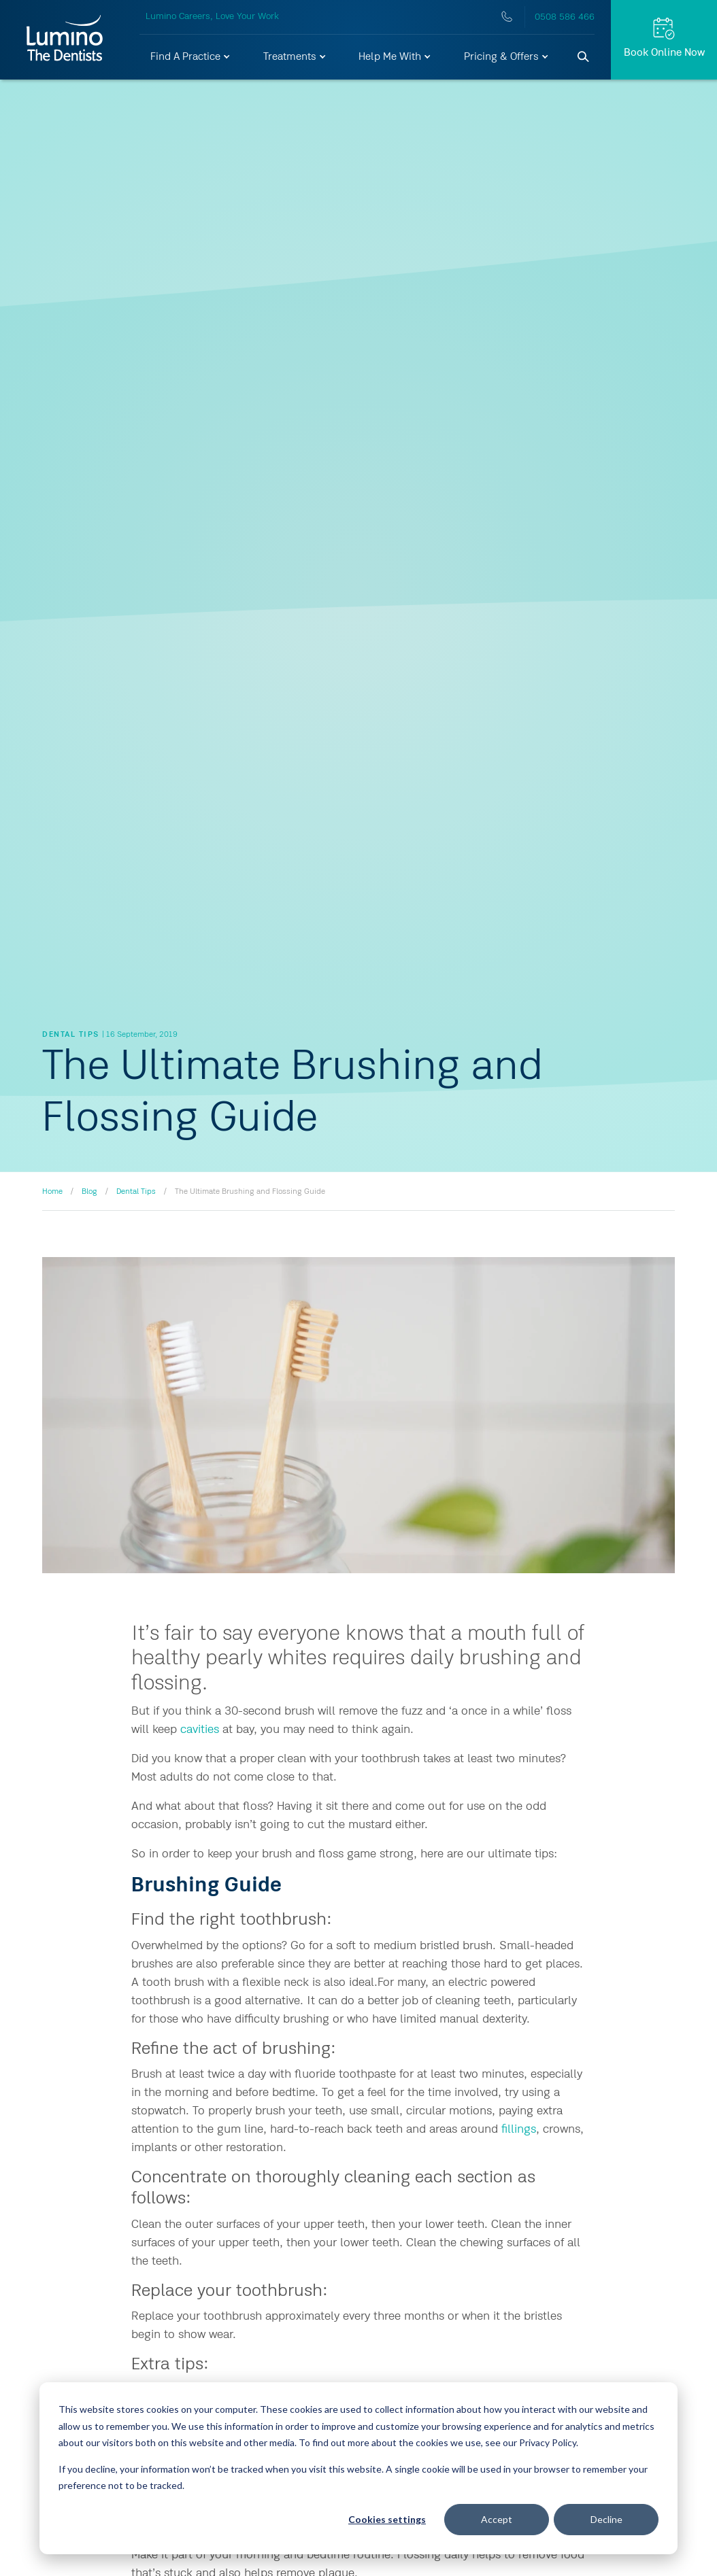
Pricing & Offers (507, 57)
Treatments (295, 57)
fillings (518, 2129)
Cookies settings (387, 2519)
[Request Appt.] (664, 40)
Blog (89, 1192)
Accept (496, 2519)
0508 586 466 (565, 17)
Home (52, 1192)
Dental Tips (136, 1192)
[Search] (584, 57)
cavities (199, 1729)
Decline (606, 2519)
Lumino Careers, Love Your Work (212, 16)
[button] (190, 57)
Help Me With (395, 57)
